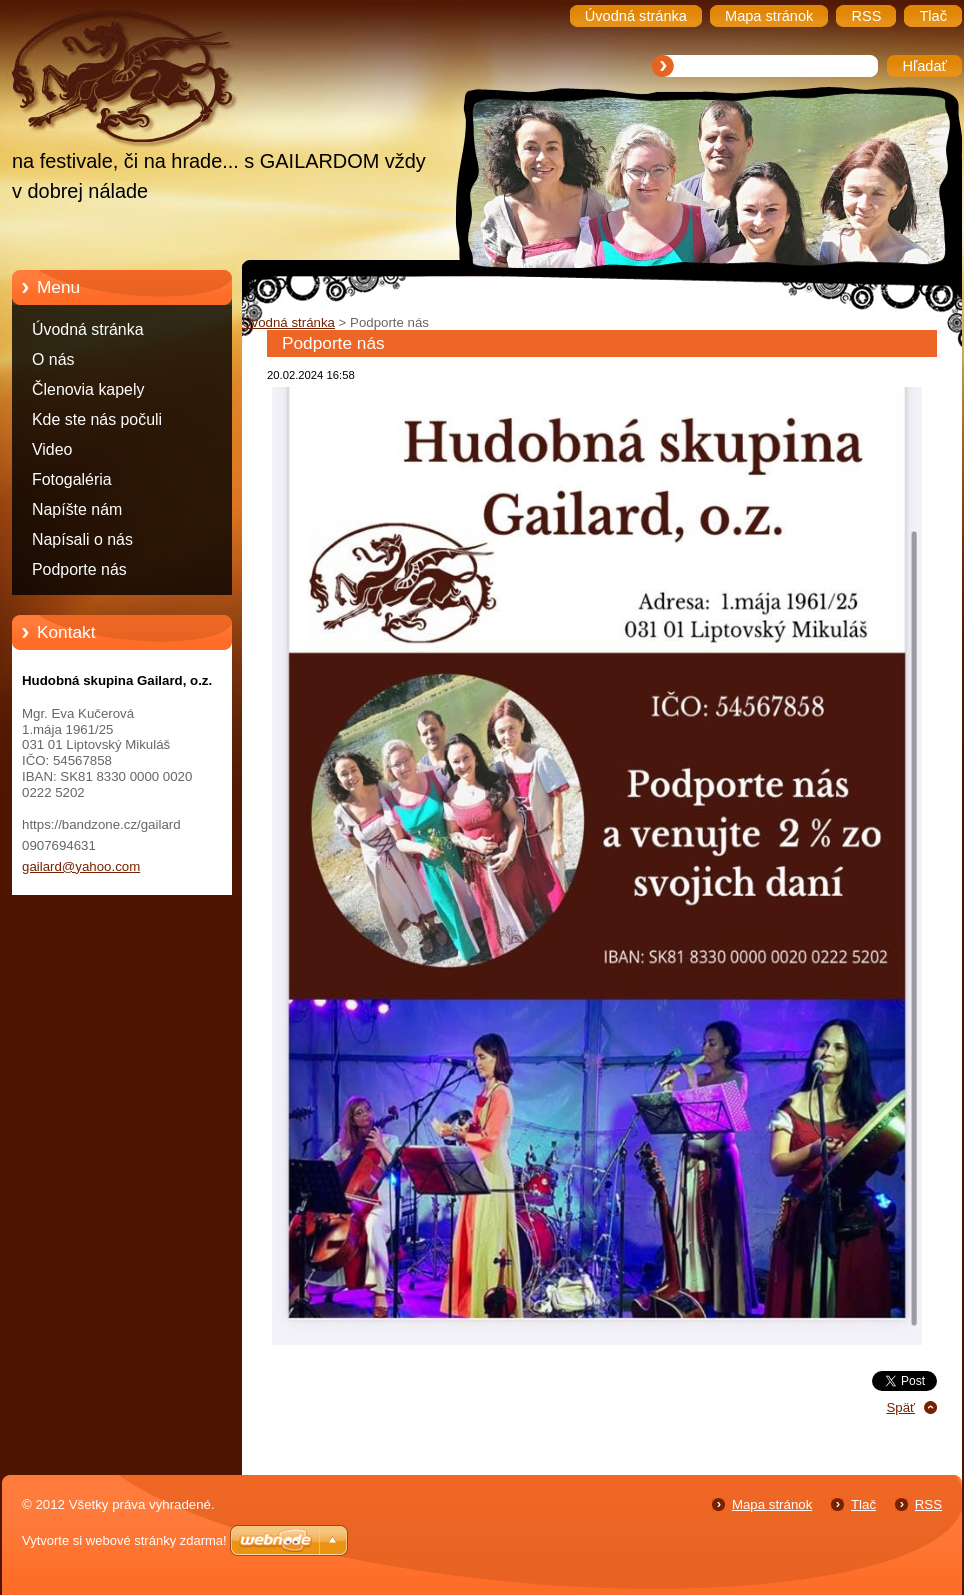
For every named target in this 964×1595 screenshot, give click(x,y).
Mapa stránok (772, 1504)
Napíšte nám (77, 509)
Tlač (863, 1504)
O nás (53, 359)
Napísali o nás (82, 539)
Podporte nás (79, 569)
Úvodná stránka (88, 329)
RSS (928, 1504)
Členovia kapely (88, 389)
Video (52, 449)
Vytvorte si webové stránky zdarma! (124, 1540)
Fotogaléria (72, 479)
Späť (900, 1407)
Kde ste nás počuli (97, 419)
